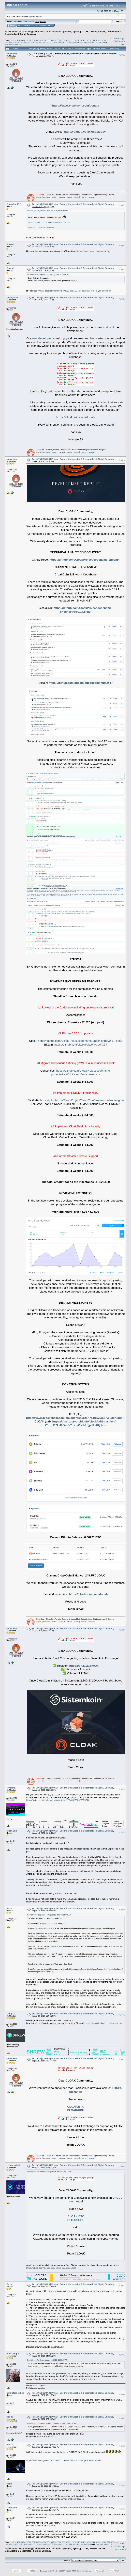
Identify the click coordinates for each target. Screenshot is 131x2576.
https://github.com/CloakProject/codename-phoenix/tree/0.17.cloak (80, 1040)
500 (29, 40)
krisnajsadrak (13, 2165)
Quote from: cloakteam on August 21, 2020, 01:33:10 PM (49, 2172)
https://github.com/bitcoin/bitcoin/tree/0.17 (80, 1044)
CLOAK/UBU (75, 2110)
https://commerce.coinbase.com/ (41, 227)
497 (18, 40)
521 (6, 42)
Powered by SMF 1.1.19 (50, 2571)
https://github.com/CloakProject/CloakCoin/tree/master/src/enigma (82, 1100)
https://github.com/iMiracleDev (85, 131)
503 (41, 40)
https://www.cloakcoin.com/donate (75, 105)
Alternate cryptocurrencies (32, 31)
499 (26, 40)
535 (59, 42)
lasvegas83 (12, 297)
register (39, 16)
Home (12, 25)
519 (101, 40)
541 (81, 42)
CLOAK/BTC (75, 2106)
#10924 (122, 270)
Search (27, 25)
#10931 (122, 2015)
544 (93, 42)
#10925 (122, 299)
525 (21, 42)
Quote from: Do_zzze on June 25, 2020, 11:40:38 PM (47, 211)
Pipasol (10, 244)
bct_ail (9, 2417)
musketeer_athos (15, 2393)
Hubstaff (76, 391)
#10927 (122, 1630)
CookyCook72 (13, 204)
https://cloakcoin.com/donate (75, 417)
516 (89, 40)
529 (36, 42)
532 (47, 42)
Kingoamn (11, 1831)
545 (96, 42)
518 (97, 40)
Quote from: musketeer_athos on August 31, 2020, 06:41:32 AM (51, 2423)
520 (104, 40)
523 (14, 42)
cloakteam (11, 53)
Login (34, 25)
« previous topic (117, 38)
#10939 (122, 2485)
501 (33, 40)
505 (48, 40)
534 (55, 42)
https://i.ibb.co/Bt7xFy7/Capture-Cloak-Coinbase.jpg (49, 222)
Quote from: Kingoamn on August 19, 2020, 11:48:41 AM (49, 1915)
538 (70, 42)
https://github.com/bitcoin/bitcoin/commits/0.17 (81, 682)
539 (74, 42)
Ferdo (9, 1908)
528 (32, 42)
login (31, 16)
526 (25, 42)
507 (56, 40)
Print (122, 44)
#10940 (122, 2509)
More (50, 25)
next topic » (119, 41)
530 (40, 42)
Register (42, 25)
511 (71, 40)
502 (37, 40)
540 (78, 42)
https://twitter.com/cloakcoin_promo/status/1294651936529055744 (57, 1800)
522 (10, 42)
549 (10, 44)
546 (100, 42)
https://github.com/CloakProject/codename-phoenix (84, 559)
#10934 (122, 2286)
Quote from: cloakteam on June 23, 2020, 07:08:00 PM (48, 275)
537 (66, 42)
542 (85, 42)
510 (67, 40)
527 (29, 42)
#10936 (122, 2394)
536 (62, 42)
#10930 (122, 1910)
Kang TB (10, 2013)
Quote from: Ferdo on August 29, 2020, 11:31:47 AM (47, 2360)
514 (82, 40)
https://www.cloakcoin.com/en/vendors (104, 2023)
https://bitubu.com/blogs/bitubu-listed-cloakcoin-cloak (51, 2268)
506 (52, 40)
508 (59, 40)
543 (89, 42)
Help (20, 25)
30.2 (37, 22)
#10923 (122, 246)
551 (17, 44)
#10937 (122, 2418)
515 (86, 40)
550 (14, 44)
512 (74, 40)
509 (63, 40)
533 (51, 42)
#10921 (122, 55)
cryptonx (10, 1788)
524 (17, 42)
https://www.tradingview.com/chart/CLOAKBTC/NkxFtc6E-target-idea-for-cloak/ (63, 2460)
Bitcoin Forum (11, 31)
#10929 (122, 1832)
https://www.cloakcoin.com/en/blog (93, 251)
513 (78, 40)
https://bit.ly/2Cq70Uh (84, 1665)
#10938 (122, 2446)
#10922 (122, 205)
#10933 (122, 2166)
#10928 (122, 1789)
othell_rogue (12, 2353)
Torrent (43, 22)
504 (44, 40)
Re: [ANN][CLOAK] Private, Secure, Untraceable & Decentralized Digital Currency (75, 53)
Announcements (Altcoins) (59, 31)
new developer (42, 338)
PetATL (10, 2444)
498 (22, 40)
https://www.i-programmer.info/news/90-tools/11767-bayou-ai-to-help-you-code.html (71, 291)
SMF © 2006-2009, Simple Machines (76, 2571)
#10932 (122, 2060)
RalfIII (9, 2484)
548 (6, 44)
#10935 (122, 2355)
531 (44, 42)
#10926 (122, 460)
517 (93, 40)
